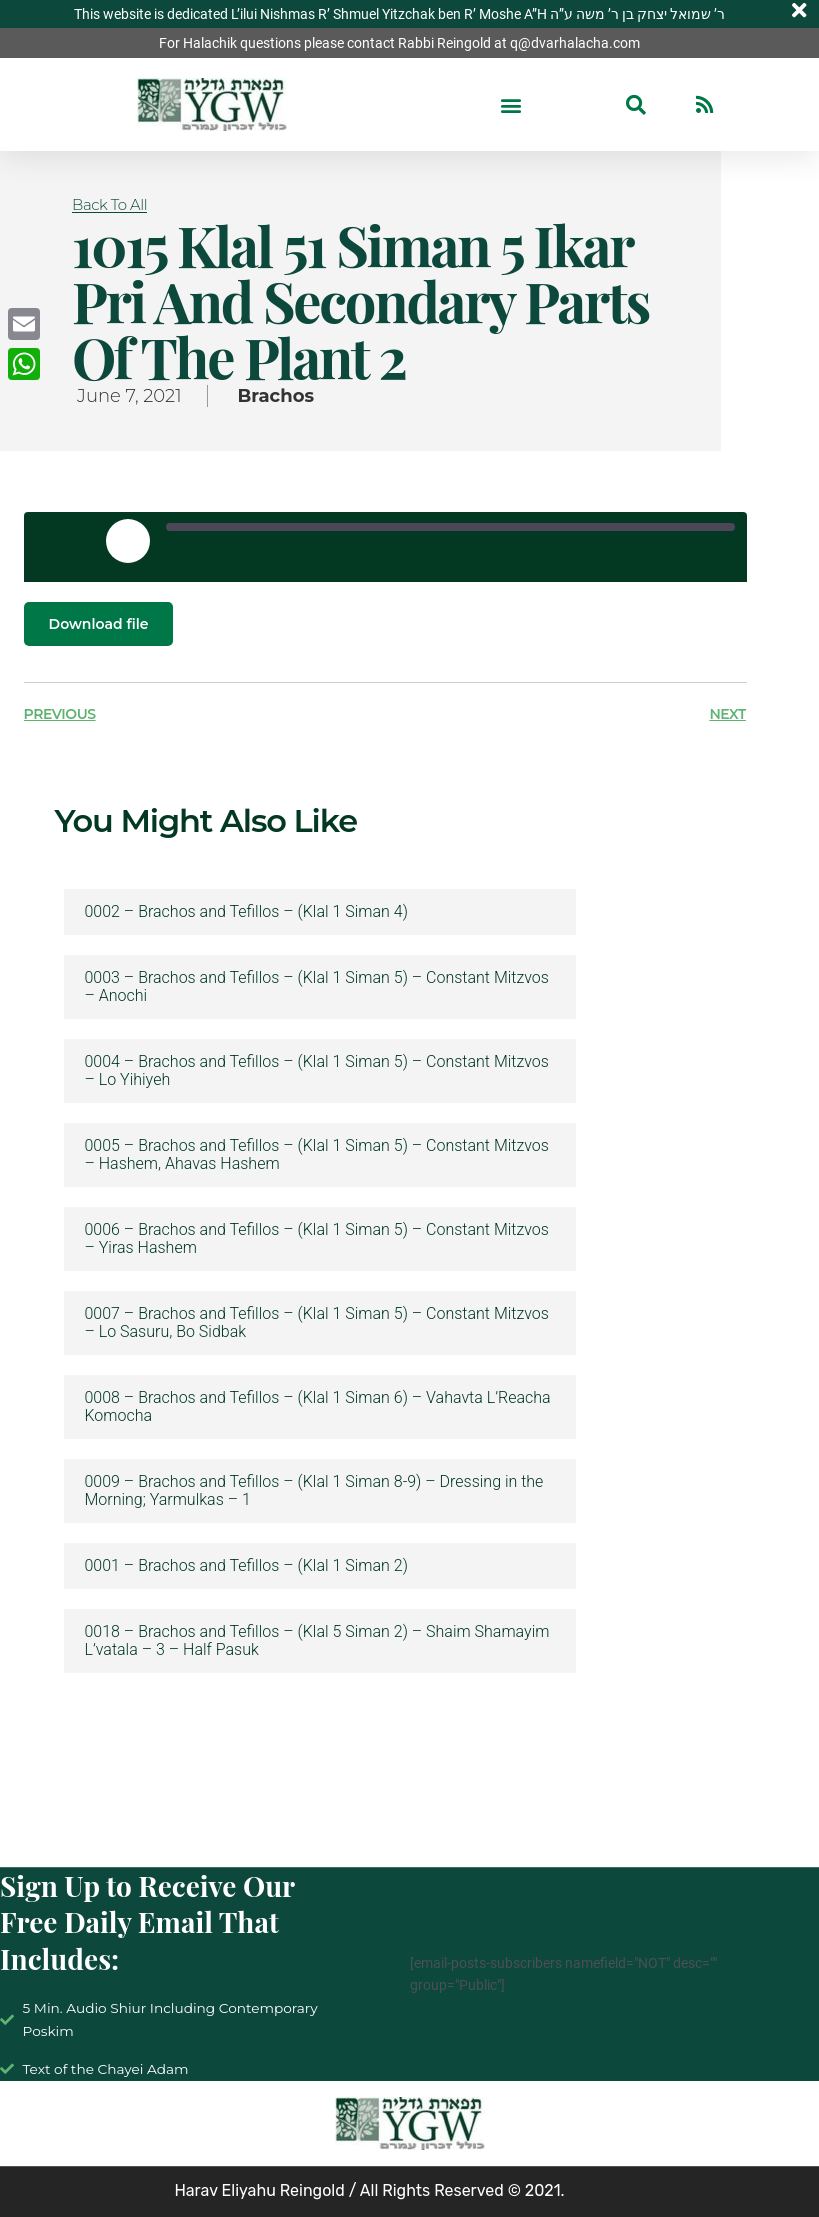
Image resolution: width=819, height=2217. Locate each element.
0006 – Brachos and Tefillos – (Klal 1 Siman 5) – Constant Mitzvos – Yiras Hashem (316, 1239)
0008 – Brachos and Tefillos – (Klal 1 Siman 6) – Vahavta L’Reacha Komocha (317, 1407)
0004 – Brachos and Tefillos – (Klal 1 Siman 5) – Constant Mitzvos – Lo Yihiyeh (316, 1071)
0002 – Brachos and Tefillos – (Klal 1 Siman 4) (245, 912)
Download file (99, 624)
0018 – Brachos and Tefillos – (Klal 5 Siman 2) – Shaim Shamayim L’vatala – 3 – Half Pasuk (316, 1641)
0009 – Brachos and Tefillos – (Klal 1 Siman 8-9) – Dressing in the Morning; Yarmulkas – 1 (313, 1491)
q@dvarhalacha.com (575, 43)
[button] (511, 104)
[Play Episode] (128, 541)
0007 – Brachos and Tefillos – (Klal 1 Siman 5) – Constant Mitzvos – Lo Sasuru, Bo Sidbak (316, 1323)
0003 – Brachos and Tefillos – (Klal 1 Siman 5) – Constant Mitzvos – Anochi (316, 987)
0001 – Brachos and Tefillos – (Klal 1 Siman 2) (245, 1566)
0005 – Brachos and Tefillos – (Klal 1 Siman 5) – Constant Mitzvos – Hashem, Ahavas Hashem (316, 1155)
